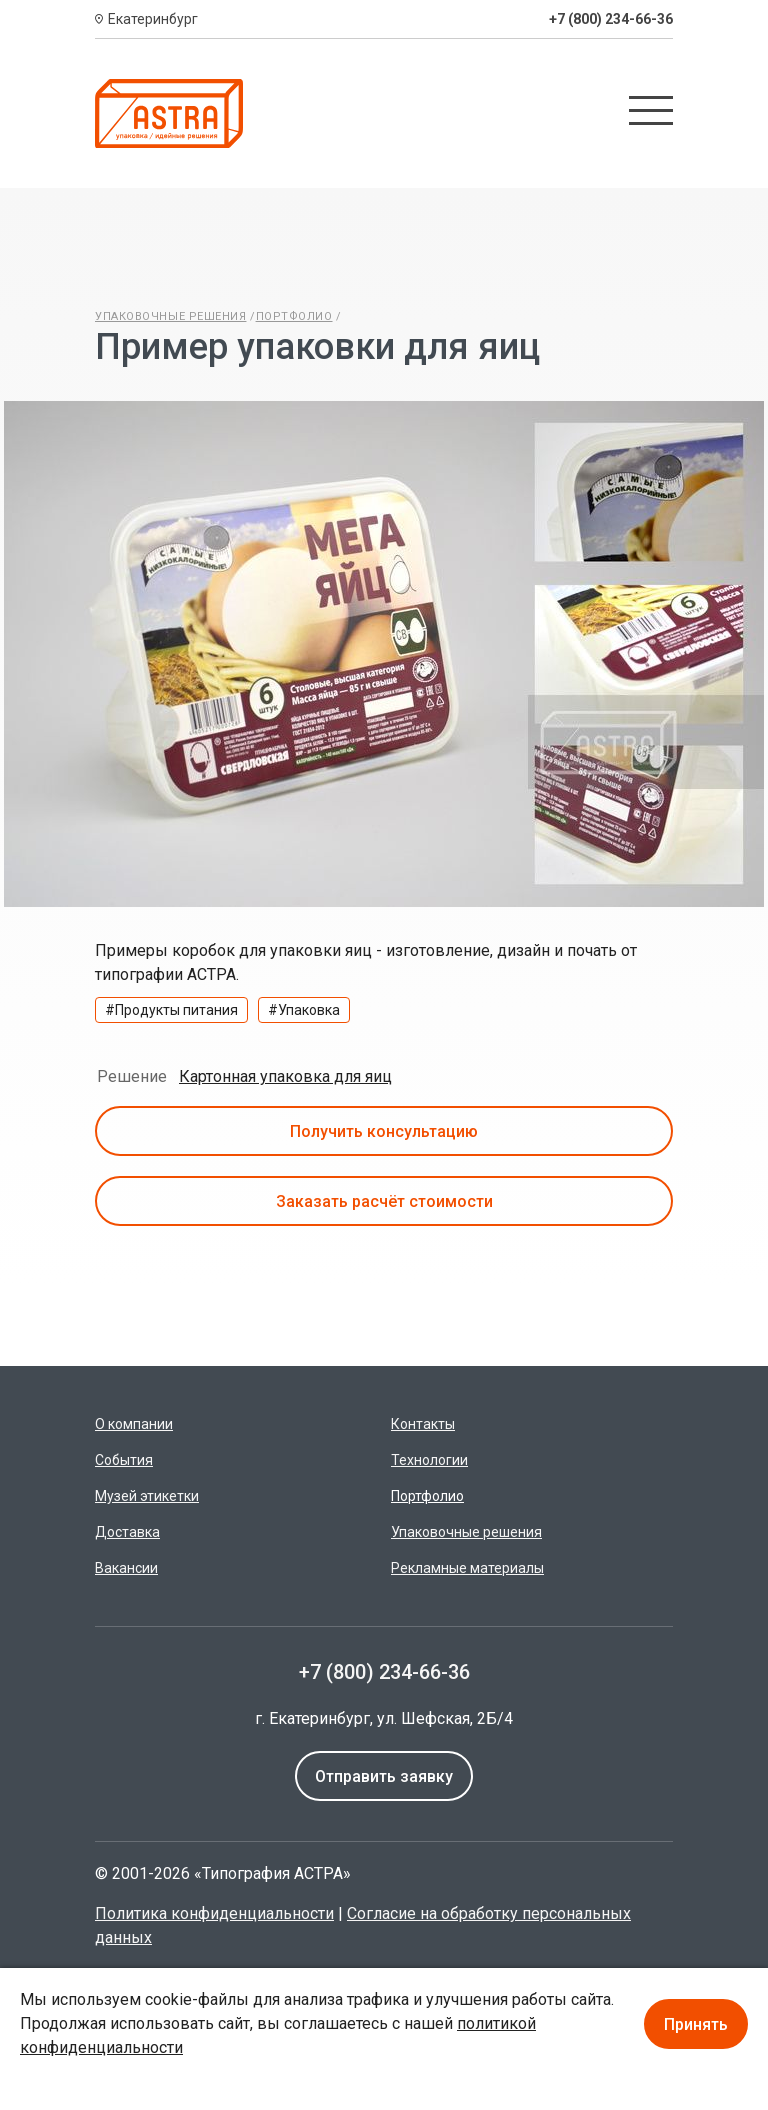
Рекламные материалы (467, 1568)
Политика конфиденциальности (214, 1913)
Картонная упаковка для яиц (285, 1076)
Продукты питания (176, 1010)
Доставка (127, 1532)
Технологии (429, 1460)
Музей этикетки (147, 1496)
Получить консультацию (384, 1131)
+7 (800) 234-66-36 (611, 19)
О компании (134, 1424)
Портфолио (294, 316)
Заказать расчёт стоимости (384, 1201)
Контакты (423, 1424)
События (124, 1460)
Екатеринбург (153, 19)
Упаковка (309, 1010)
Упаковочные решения (170, 316)
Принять (696, 2024)
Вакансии (126, 1568)
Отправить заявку (384, 1776)
